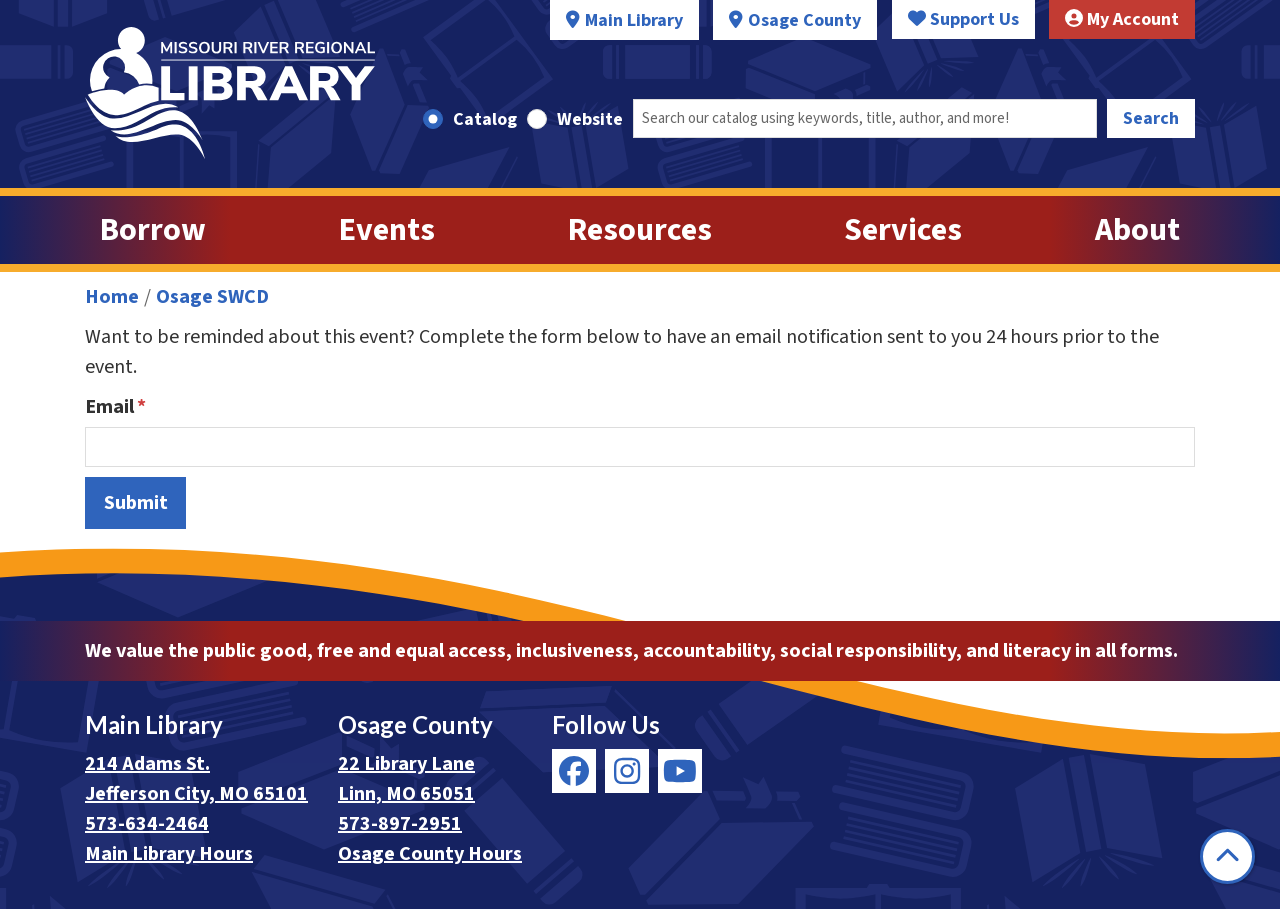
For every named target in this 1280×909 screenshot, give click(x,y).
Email (109, 407)
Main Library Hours (169, 854)
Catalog (485, 119)
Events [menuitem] (387, 230)
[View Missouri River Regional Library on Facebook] (574, 771)
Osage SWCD (212, 297)
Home (112, 297)
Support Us (963, 19)
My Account (1122, 19)
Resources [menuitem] (640, 230)
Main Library (634, 20)
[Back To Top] (1227, 856)
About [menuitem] (1137, 230)
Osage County (804, 20)
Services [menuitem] (903, 230)
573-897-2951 (400, 824)
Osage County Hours (430, 854)
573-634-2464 (147, 824)
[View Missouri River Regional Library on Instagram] (627, 771)
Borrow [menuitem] (153, 230)
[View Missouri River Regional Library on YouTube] (680, 771)
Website (590, 119)
